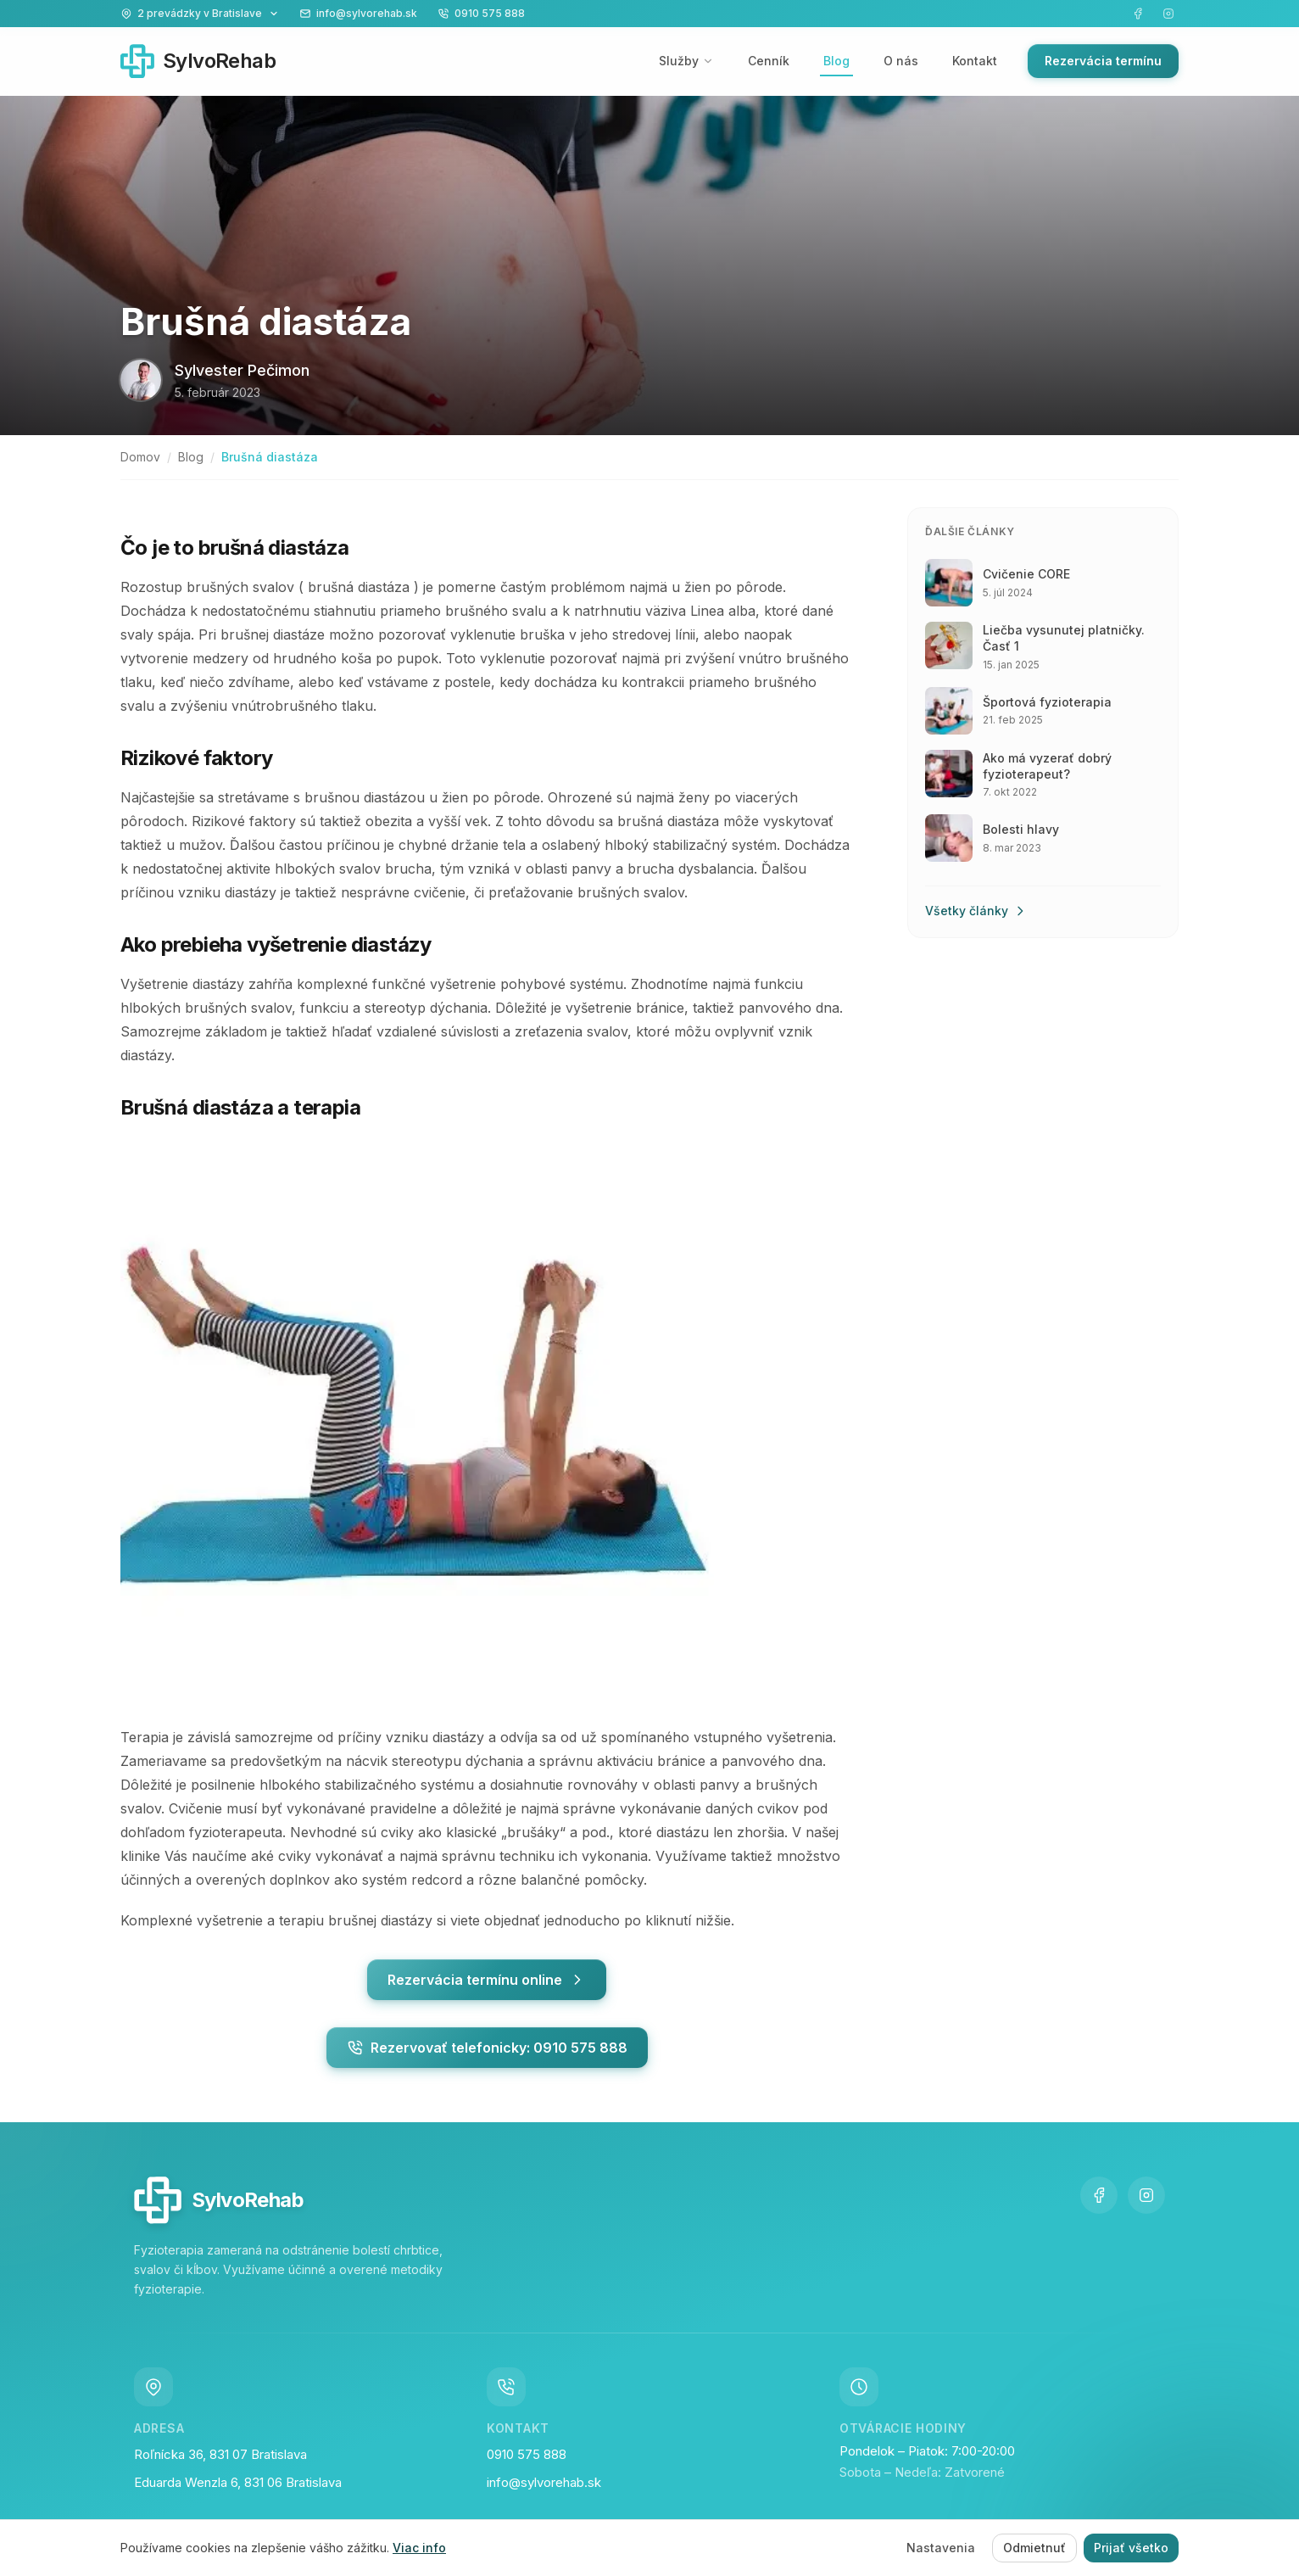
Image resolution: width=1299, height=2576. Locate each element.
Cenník (768, 60)
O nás (901, 60)
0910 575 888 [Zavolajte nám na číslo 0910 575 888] (526, 2456)
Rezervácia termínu (1103, 60)
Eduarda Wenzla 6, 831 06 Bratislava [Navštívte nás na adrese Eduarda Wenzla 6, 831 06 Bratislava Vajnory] (238, 2485)
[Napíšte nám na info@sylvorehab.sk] (358, 13)
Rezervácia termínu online (486, 1979)
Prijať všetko (1131, 2547)
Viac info (419, 2547)
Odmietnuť (1034, 2547)
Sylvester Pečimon (242, 370)
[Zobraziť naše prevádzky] (199, 13)
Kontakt (974, 60)
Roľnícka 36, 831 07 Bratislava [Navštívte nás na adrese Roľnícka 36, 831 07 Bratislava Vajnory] (220, 2456)
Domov (140, 457)
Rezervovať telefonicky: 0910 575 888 (487, 2047)
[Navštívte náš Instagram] (1168, 13)
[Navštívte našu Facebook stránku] (1138, 13)
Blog (836, 60)
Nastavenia (940, 2547)
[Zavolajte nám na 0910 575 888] (481, 13)
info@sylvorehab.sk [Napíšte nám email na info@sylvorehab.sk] (544, 2485)
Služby (686, 60)
